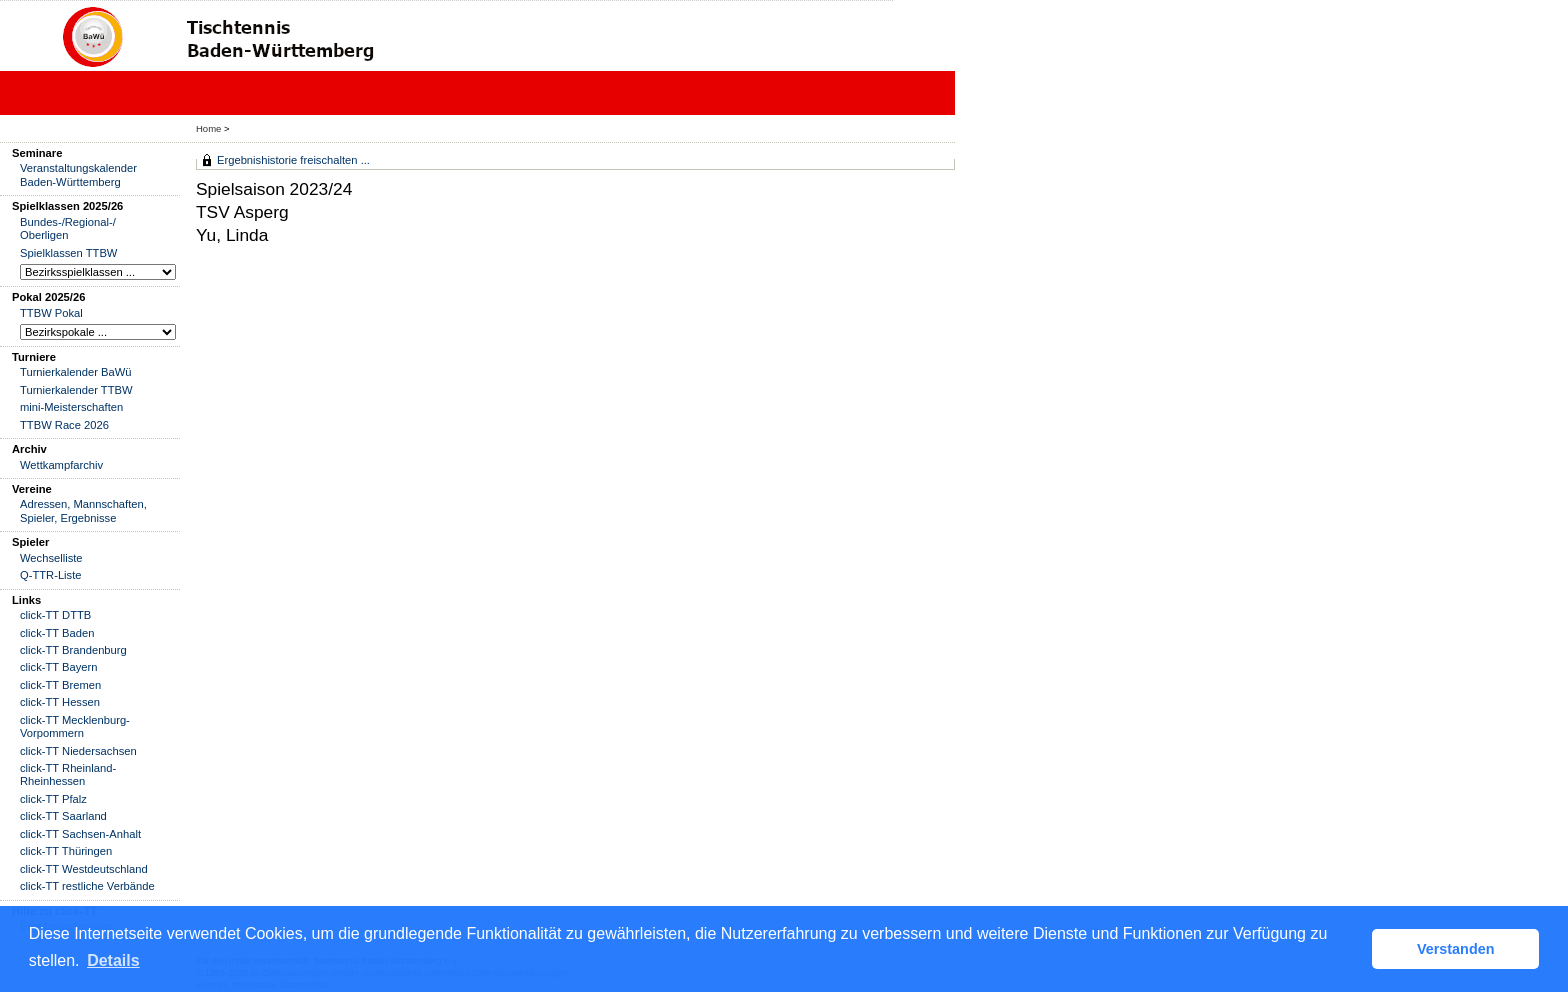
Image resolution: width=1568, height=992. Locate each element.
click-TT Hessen (60, 702)
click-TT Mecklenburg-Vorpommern (75, 726)
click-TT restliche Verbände (87, 886)
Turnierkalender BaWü (76, 372)
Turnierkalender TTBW (76, 390)
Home (208, 128)
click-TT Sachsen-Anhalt (80, 834)
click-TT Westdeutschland (84, 869)
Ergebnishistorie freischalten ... (293, 160)
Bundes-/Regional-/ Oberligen (68, 228)
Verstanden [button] (1456, 949)
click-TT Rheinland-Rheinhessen (68, 774)
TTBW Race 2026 (64, 425)
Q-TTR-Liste (51, 575)
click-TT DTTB (55, 615)
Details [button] (113, 960)
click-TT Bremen (60, 685)
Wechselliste (51, 558)
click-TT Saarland (63, 816)
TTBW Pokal (51, 313)
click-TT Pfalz (53, 799)
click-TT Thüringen (66, 851)
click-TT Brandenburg (73, 650)
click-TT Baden (57, 633)
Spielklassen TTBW (68, 253)
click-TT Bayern (59, 667)
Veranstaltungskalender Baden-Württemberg (78, 174)
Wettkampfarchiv (61, 465)
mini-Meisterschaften (71, 407)
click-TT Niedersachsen (78, 751)
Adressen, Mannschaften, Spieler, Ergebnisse (83, 510)
